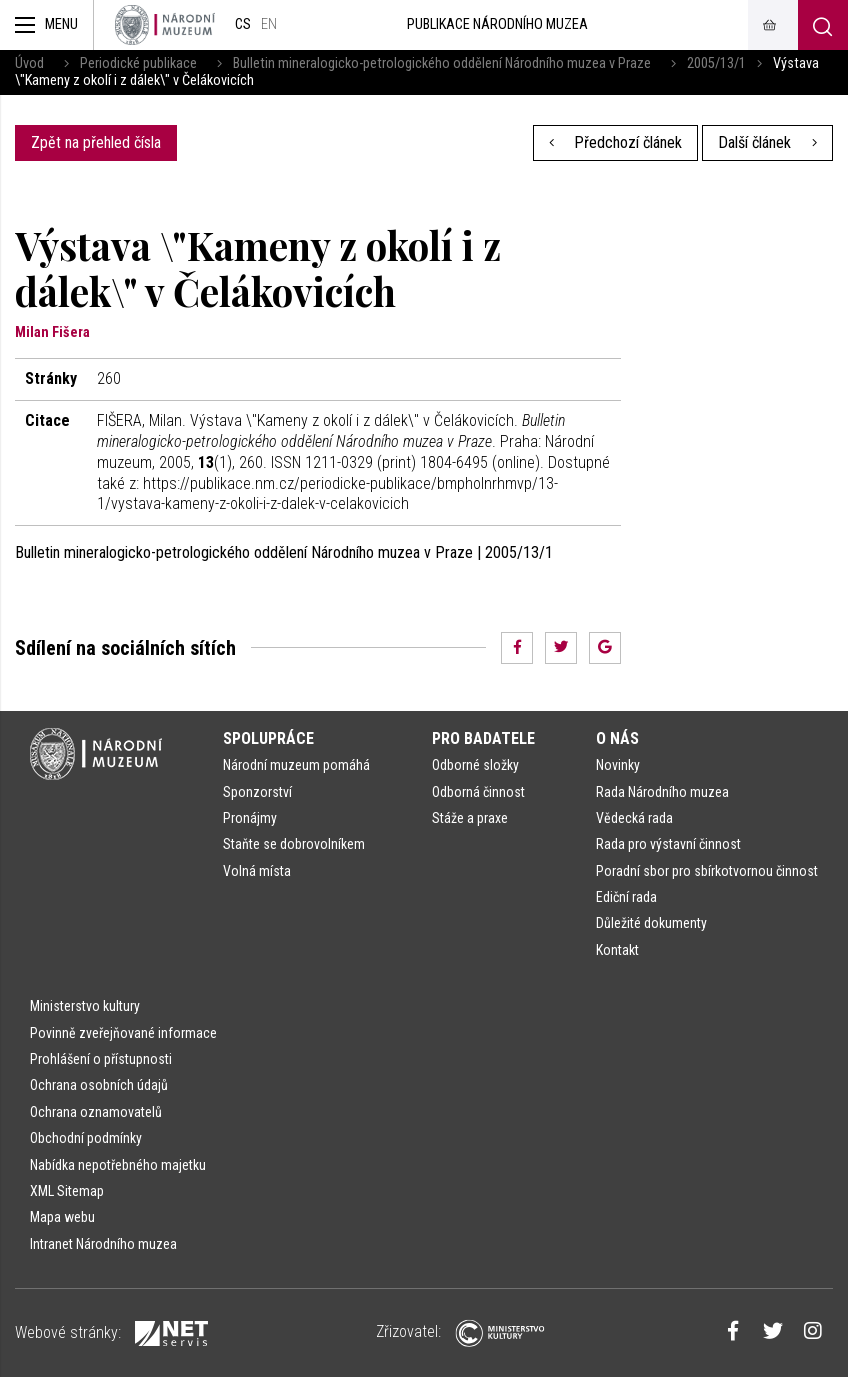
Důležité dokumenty (651, 923)
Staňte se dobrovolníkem (294, 844)
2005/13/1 (716, 63)
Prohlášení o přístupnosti (101, 1059)
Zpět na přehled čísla (96, 142)
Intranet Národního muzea (103, 1244)
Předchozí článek (616, 142)
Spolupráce (268, 738)
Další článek (767, 142)
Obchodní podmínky (86, 1138)
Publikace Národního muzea (497, 24)
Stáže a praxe (470, 818)
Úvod (29, 63)
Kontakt (617, 950)
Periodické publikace (138, 63)
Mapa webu (62, 1217)
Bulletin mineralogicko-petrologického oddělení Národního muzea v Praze (442, 63)
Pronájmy (250, 818)
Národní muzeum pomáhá (296, 765)
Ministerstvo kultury (85, 1006)
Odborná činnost (478, 792)
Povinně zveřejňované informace (123, 1033)
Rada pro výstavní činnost (668, 844)
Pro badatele (483, 738)
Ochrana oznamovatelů (96, 1112)
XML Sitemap (67, 1191)
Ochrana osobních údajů (99, 1085)
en (269, 24)
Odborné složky (475, 765)
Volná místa (257, 871)
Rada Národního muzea (662, 792)
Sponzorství (257, 792)
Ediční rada (626, 897)
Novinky (618, 765)
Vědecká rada (634, 818)
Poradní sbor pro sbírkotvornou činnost (707, 871)
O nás (617, 738)
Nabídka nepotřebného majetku (118, 1165)
